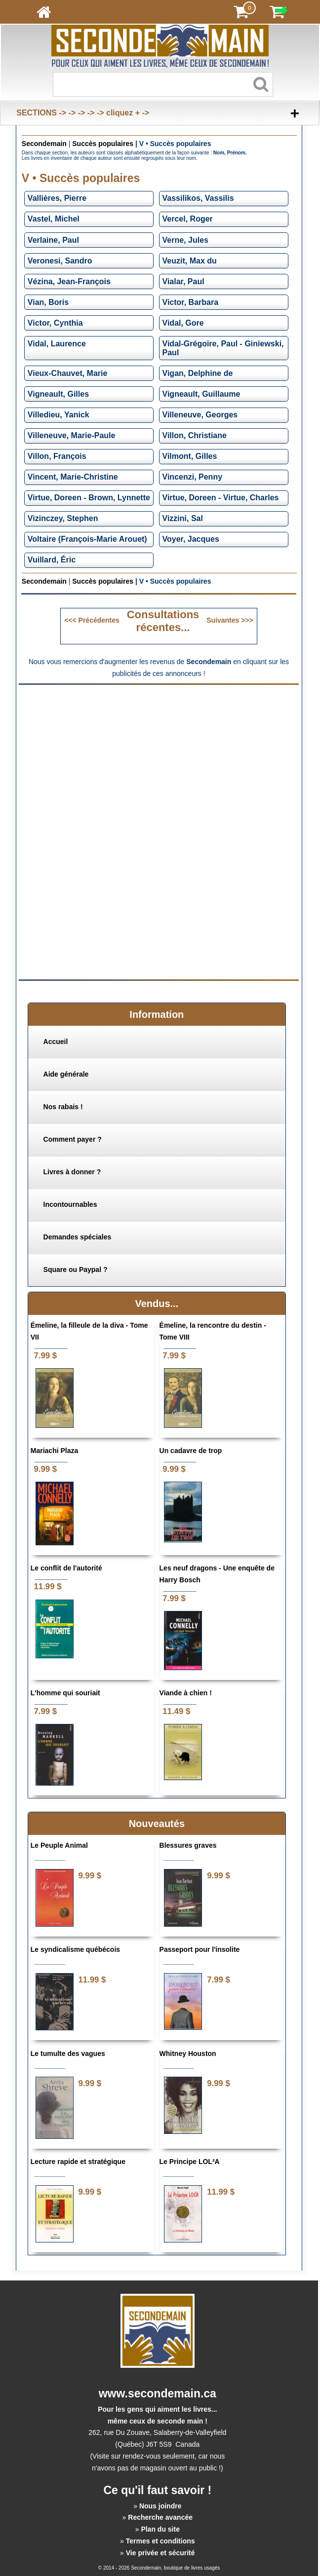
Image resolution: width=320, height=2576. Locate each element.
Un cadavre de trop (191, 1451)
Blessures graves (188, 1845)
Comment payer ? (72, 1139)
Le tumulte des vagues (68, 2053)
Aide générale (66, 1074)
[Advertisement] (158, 760)
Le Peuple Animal (59, 1845)
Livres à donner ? (72, 1172)
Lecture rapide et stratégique (78, 2161)
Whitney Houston (188, 2053)
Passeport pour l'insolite (200, 1949)
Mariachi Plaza (55, 1451)
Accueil (55, 1041)
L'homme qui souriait (65, 1693)
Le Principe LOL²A (190, 2161)
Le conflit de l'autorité (66, 1568)
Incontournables (70, 1204)
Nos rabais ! (63, 1107)
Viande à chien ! (186, 1693)
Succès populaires (102, 144)
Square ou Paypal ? (75, 1269)
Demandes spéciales (77, 1237)
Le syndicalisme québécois (75, 1949)
